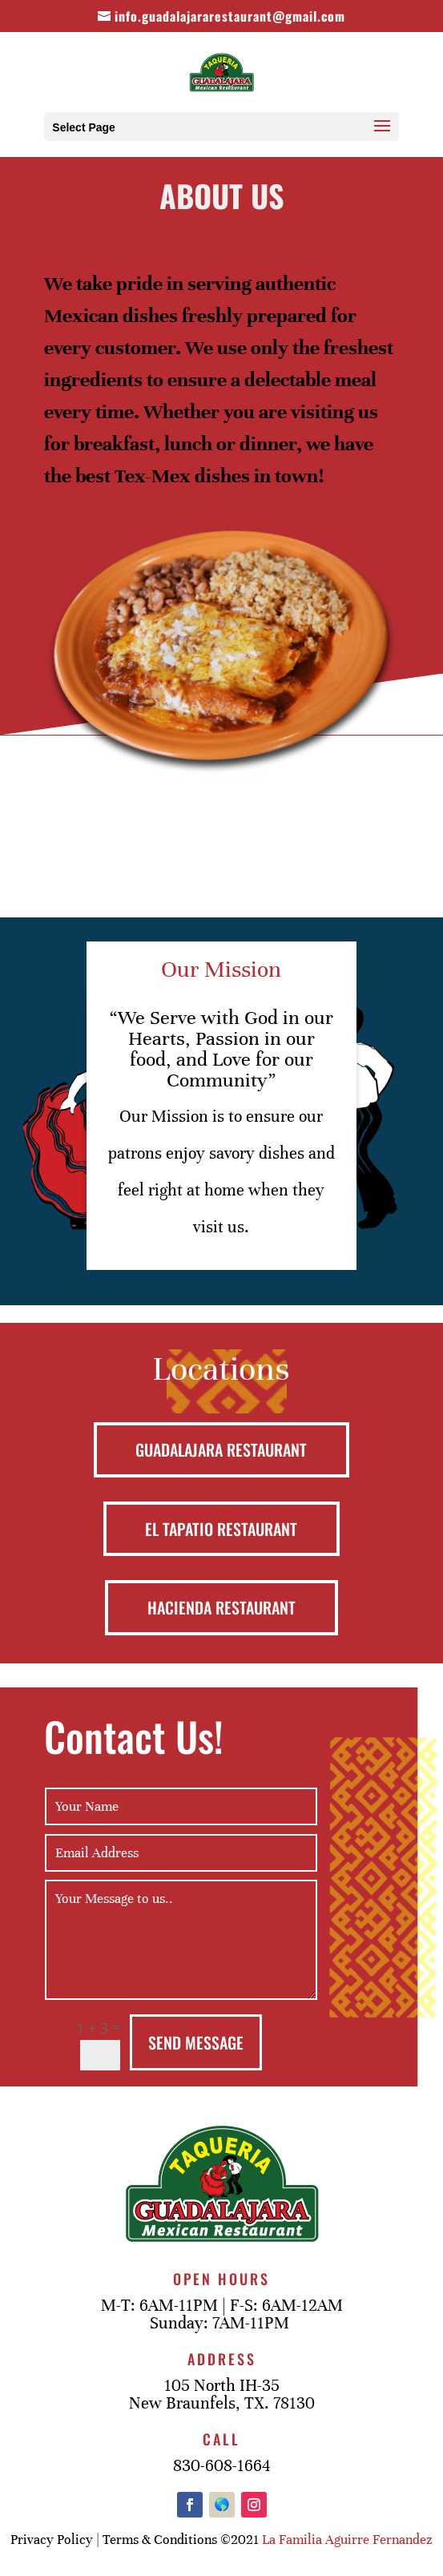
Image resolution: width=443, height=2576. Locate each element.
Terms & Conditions (160, 2539)
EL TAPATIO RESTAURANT (221, 1529)
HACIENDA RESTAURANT (221, 1607)
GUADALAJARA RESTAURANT (221, 1449)
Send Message (196, 2042)
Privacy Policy (51, 2539)
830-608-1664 (221, 2466)
